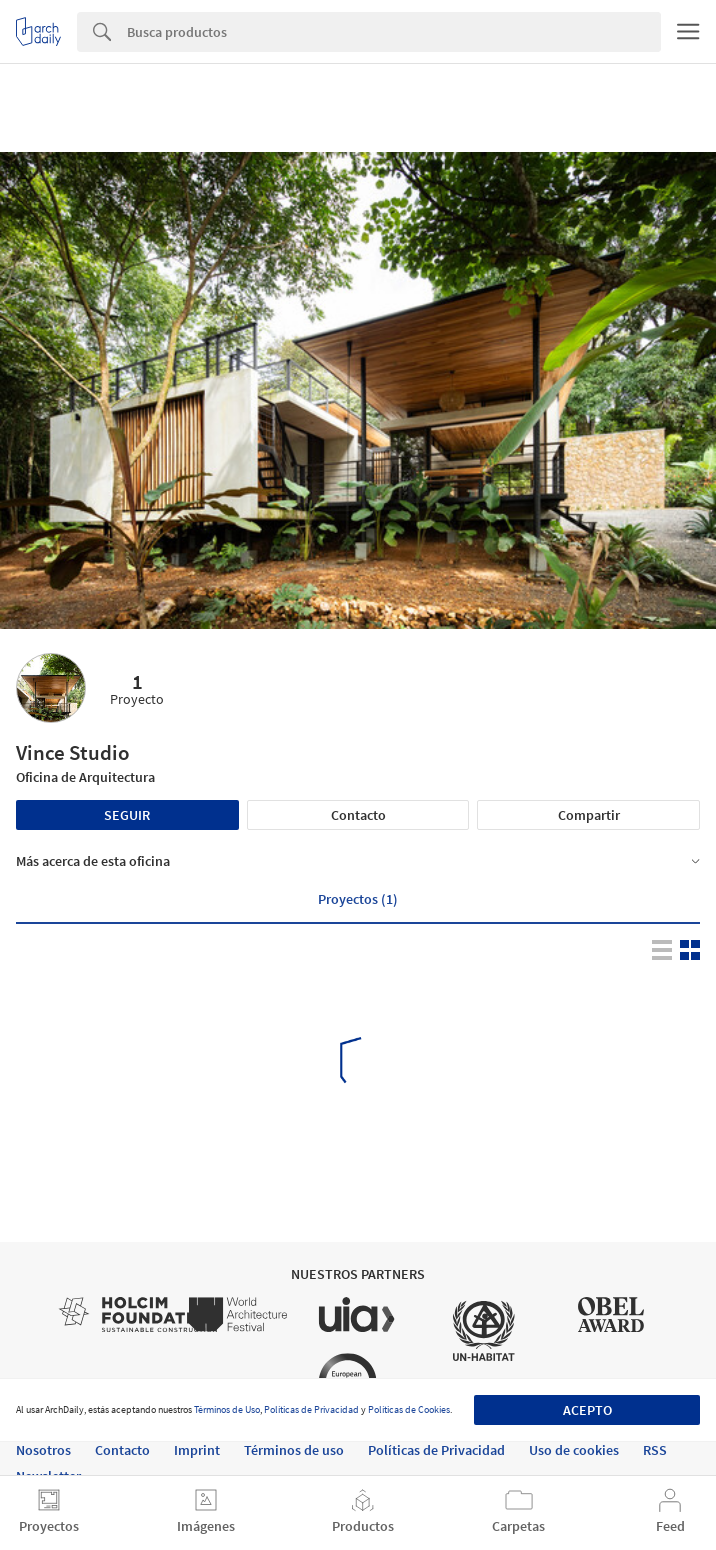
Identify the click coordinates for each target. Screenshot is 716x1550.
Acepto (587, 1410)
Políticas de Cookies (409, 1409)
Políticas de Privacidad (311, 1409)
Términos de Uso (227, 1409)
